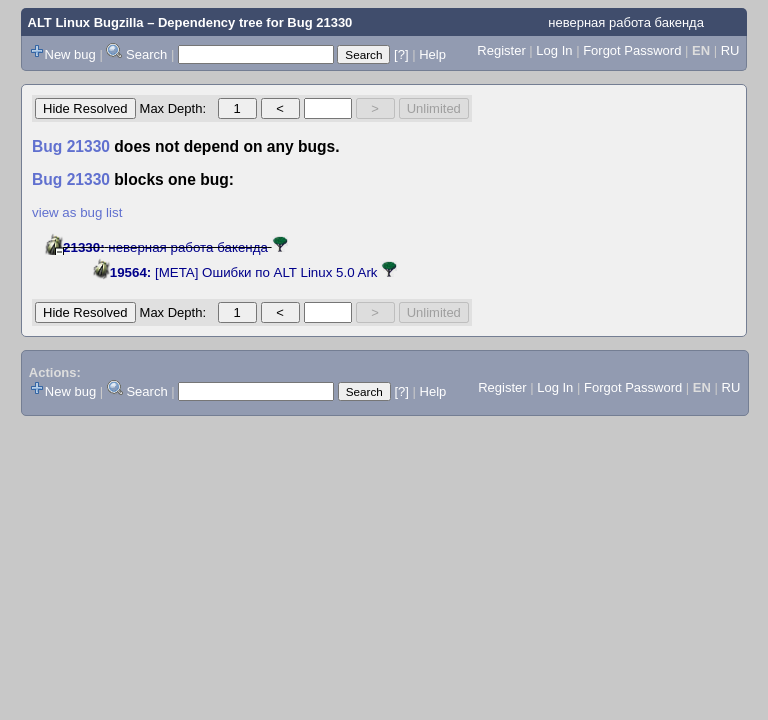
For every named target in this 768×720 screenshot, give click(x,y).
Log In (554, 50)
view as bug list (77, 212)
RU (730, 50)
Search (146, 54)
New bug (70, 54)
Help (432, 54)
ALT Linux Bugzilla (86, 22)
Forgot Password (632, 50)
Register (501, 50)
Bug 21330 (319, 22)
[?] (401, 54)
